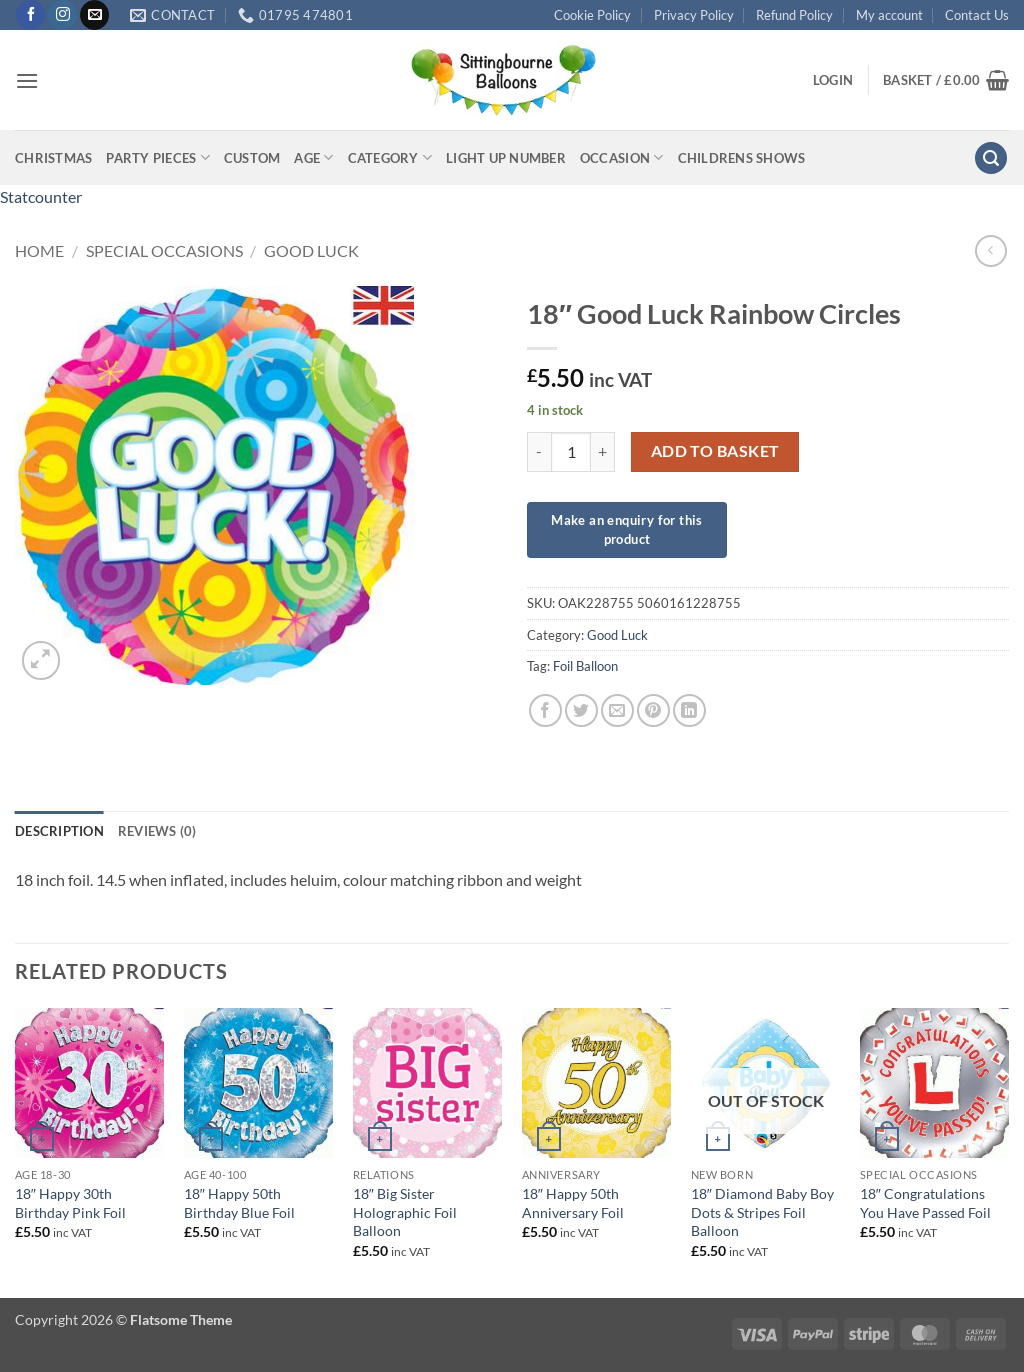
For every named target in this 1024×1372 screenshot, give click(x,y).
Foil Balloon (585, 666)
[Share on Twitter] (581, 710)
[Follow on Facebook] (30, 15)
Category (390, 157)
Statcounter (41, 196)
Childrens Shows (742, 158)
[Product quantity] (571, 452)
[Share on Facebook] (545, 710)
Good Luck (311, 250)
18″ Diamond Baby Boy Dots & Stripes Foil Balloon (762, 1212)
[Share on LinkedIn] (689, 710)
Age (313, 157)
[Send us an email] (94, 15)
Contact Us (977, 15)
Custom (252, 158)
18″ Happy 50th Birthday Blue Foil (239, 1203)
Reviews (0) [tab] (157, 831)
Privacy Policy (694, 15)
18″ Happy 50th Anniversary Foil (573, 1203)
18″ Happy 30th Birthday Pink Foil (70, 1203)
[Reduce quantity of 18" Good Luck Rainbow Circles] (539, 452)
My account (889, 15)
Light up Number (506, 158)
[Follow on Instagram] (62, 15)
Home (39, 250)
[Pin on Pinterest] (653, 710)
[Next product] (990, 250)
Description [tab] (59, 831)
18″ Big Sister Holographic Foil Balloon (405, 1212)
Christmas (53, 158)
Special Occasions (164, 250)
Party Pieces (158, 157)
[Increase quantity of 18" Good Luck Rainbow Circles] (603, 452)
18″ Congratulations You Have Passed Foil (925, 1203)
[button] (27, 80)
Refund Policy (794, 15)
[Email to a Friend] (617, 710)
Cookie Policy (592, 15)
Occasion (622, 157)
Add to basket (715, 451)
